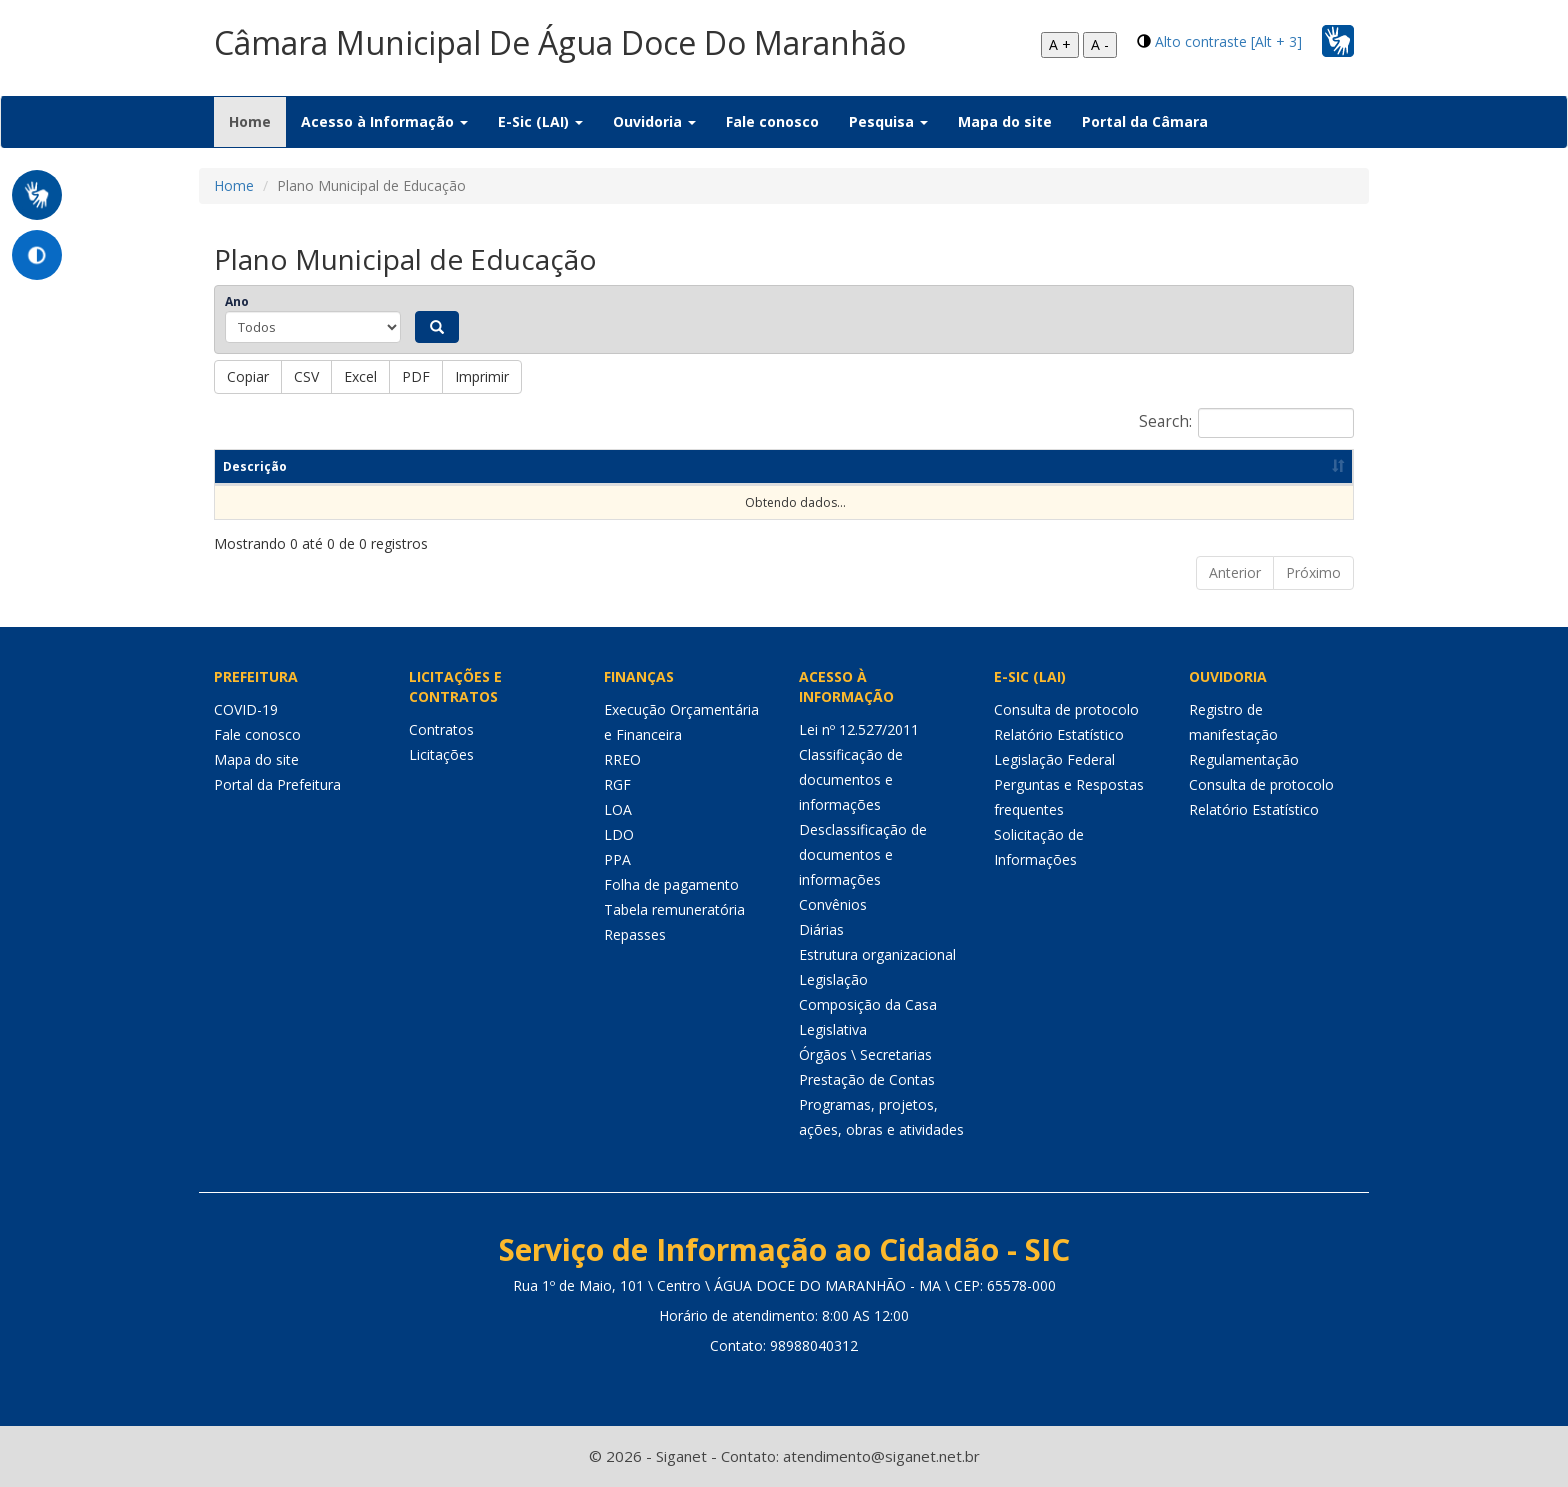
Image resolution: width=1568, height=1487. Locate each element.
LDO (619, 834)
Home (257, 121)
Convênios (833, 904)
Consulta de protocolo (1066, 709)
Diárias (821, 929)
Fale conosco (772, 121)
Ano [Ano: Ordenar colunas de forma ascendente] (910, 466)
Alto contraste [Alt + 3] (1228, 41)
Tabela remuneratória (674, 909)
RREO (622, 759)
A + (1060, 44)
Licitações (441, 754)
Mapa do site (1005, 121)
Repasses (635, 934)
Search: (1246, 423)
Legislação (833, 979)
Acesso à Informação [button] (384, 121)
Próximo (1313, 572)
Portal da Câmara (1145, 121)
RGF (617, 784)
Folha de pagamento (671, 884)
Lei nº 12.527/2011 (859, 729)
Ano (237, 301)
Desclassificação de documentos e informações (863, 854)
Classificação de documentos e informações (851, 779)
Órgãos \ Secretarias (865, 1054)
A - (1100, 44)
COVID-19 (246, 709)
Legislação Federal (1054, 759)
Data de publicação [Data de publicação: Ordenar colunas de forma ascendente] (1087, 466)
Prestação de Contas (867, 1079)
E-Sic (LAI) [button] (540, 121)
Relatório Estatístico (1059, 734)
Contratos (441, 729)
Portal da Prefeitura (277, 784)
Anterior (1235, 572)
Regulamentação (1244, 759)
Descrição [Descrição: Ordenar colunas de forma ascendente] (255, 466)
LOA (618, 809)
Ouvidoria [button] (654, 121)
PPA (617, 859)
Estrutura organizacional (877, 954)
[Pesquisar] (437, 327)
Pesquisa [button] (888, 121)
